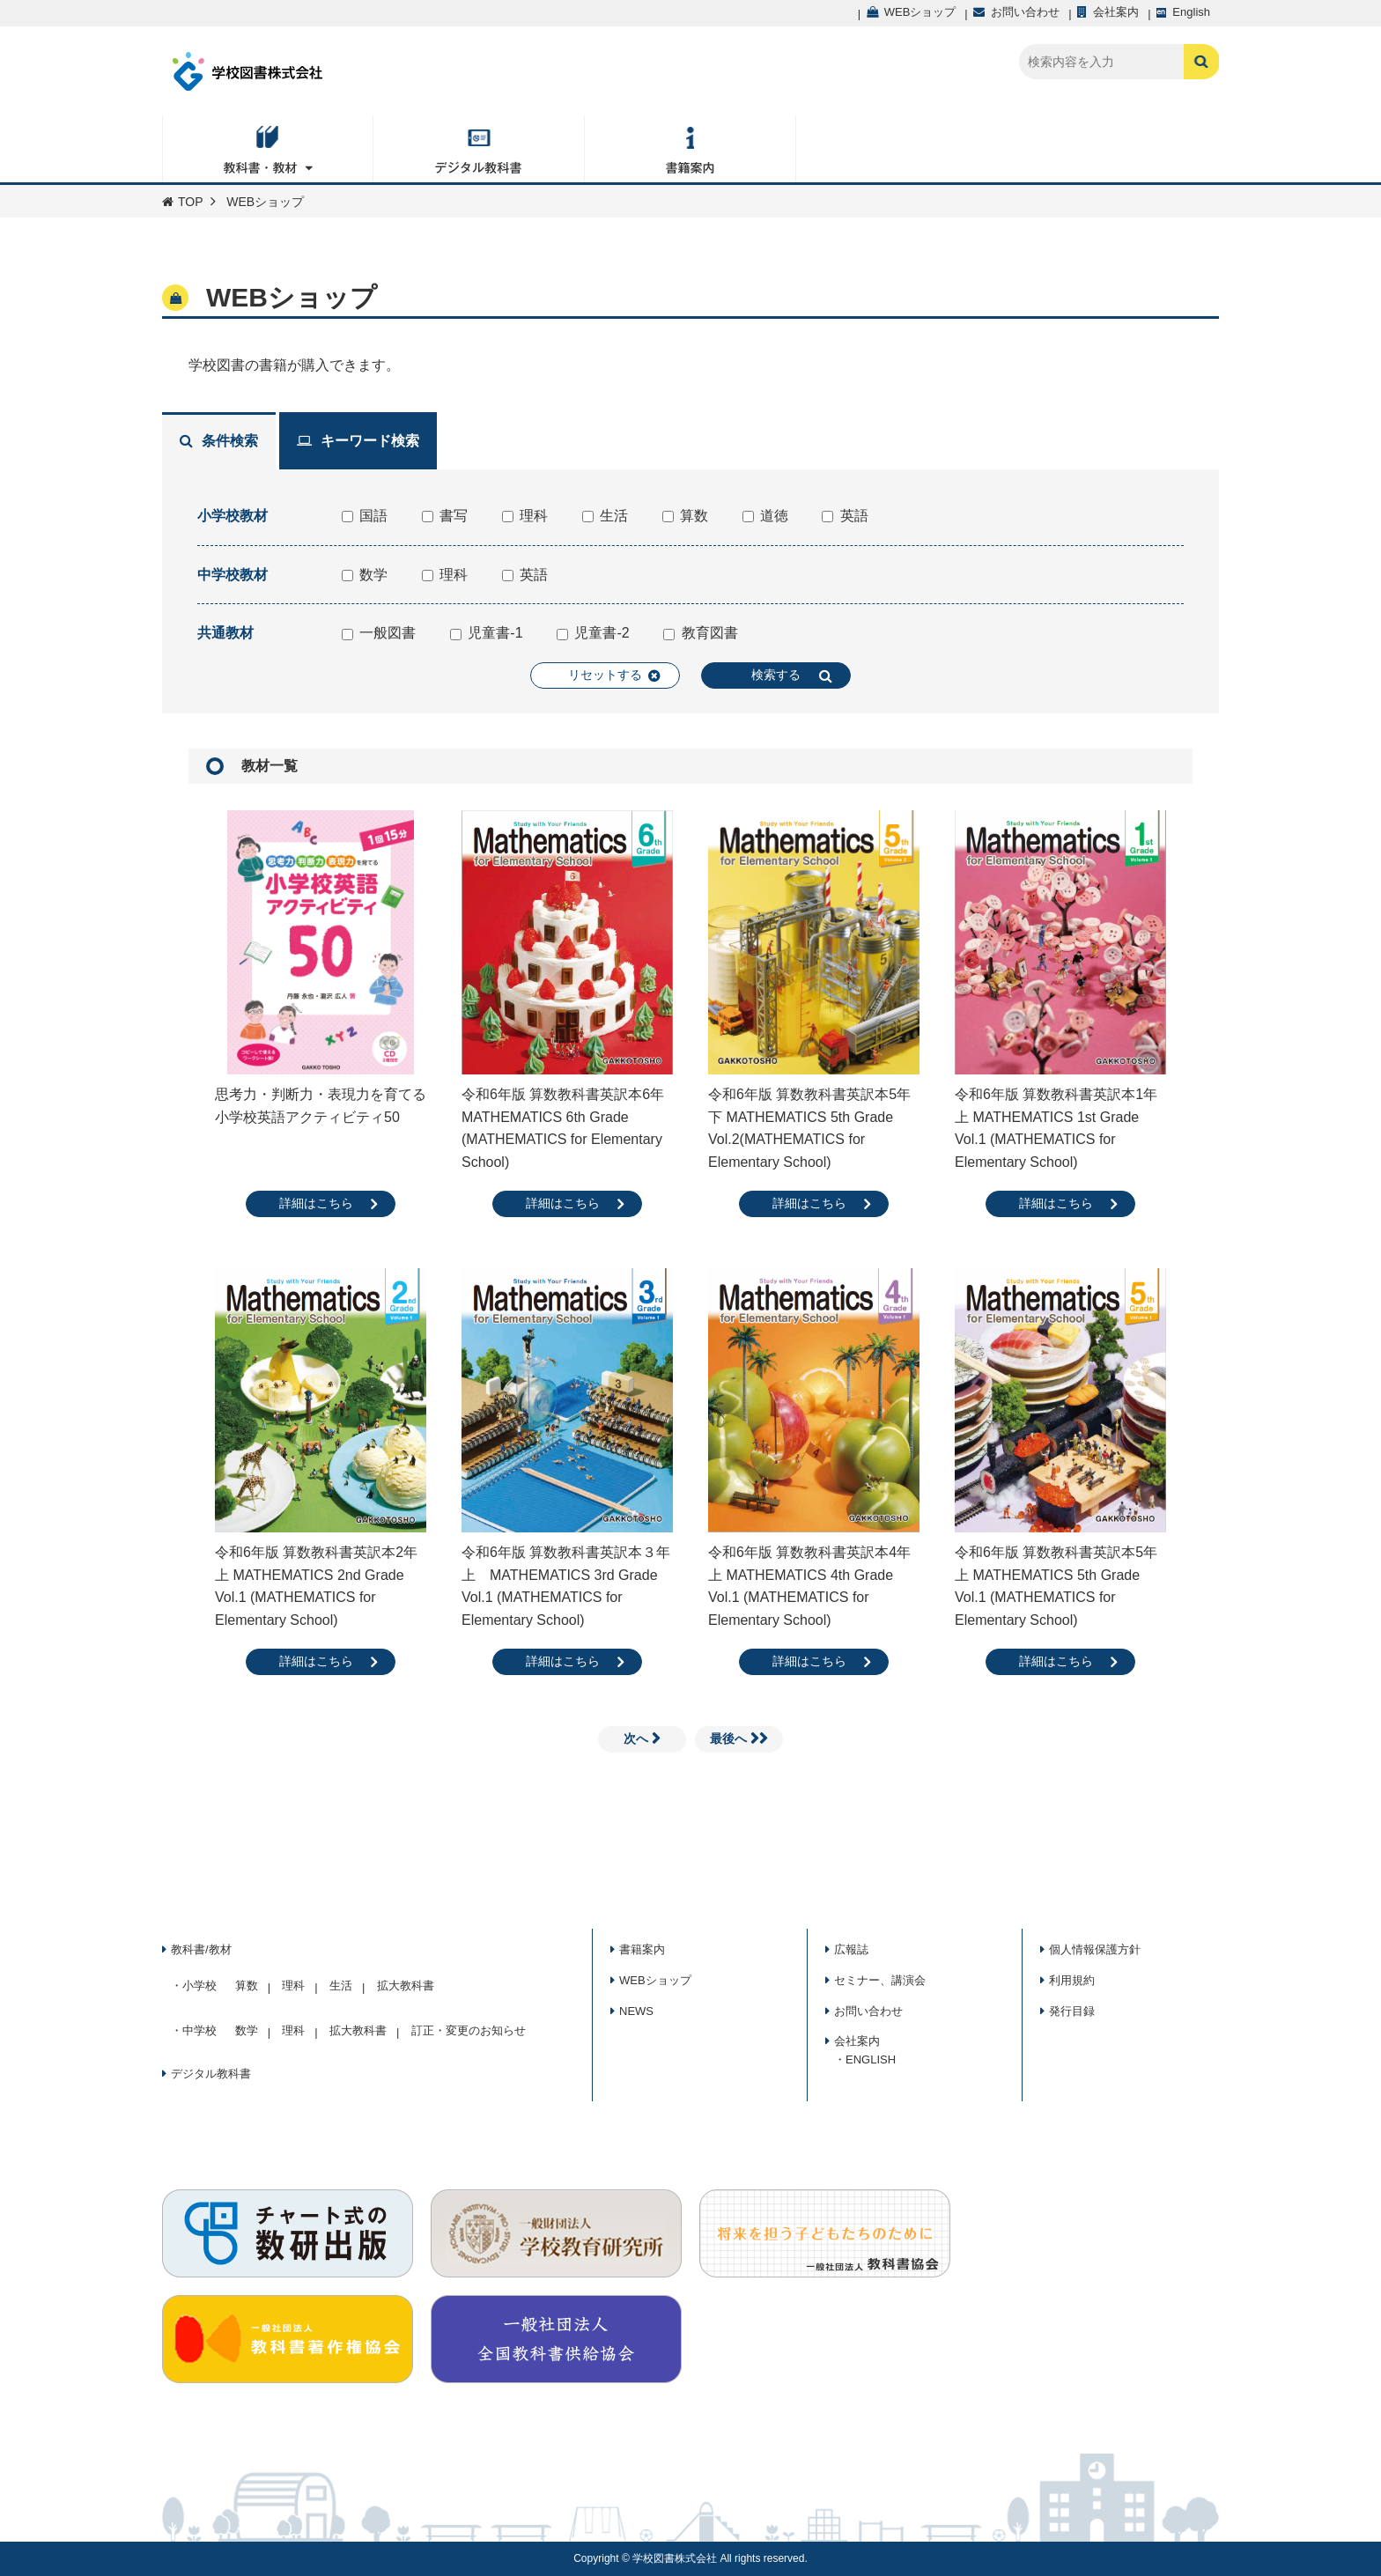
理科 (525, 515)
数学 (365, 574)
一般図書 (379, 632)
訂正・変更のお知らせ (468, 2030)
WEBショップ (655, 1980)
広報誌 (851, 1949)
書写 (445, 515)
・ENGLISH (865, 2059)
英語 (845, 515)
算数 (685, 515)
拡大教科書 (405, 1985)
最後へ (739, 1738)
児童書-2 (593, 632)
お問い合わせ (868, 2011)
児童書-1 (486, 632)
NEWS (636, 2011)
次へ (642, 1738)
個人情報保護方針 (1095, 1949)
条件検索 (219, 440)
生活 (605, 515)
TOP (182, 202)
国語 (365, 515)
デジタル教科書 (211, 2073)
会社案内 (857, 2041)
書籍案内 (642, 1949)
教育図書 (700, 632)
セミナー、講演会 (880, 1980)
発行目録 (1072, 2011)
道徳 (765, 515)
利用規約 (1072, 1980)
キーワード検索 (358, 440)
